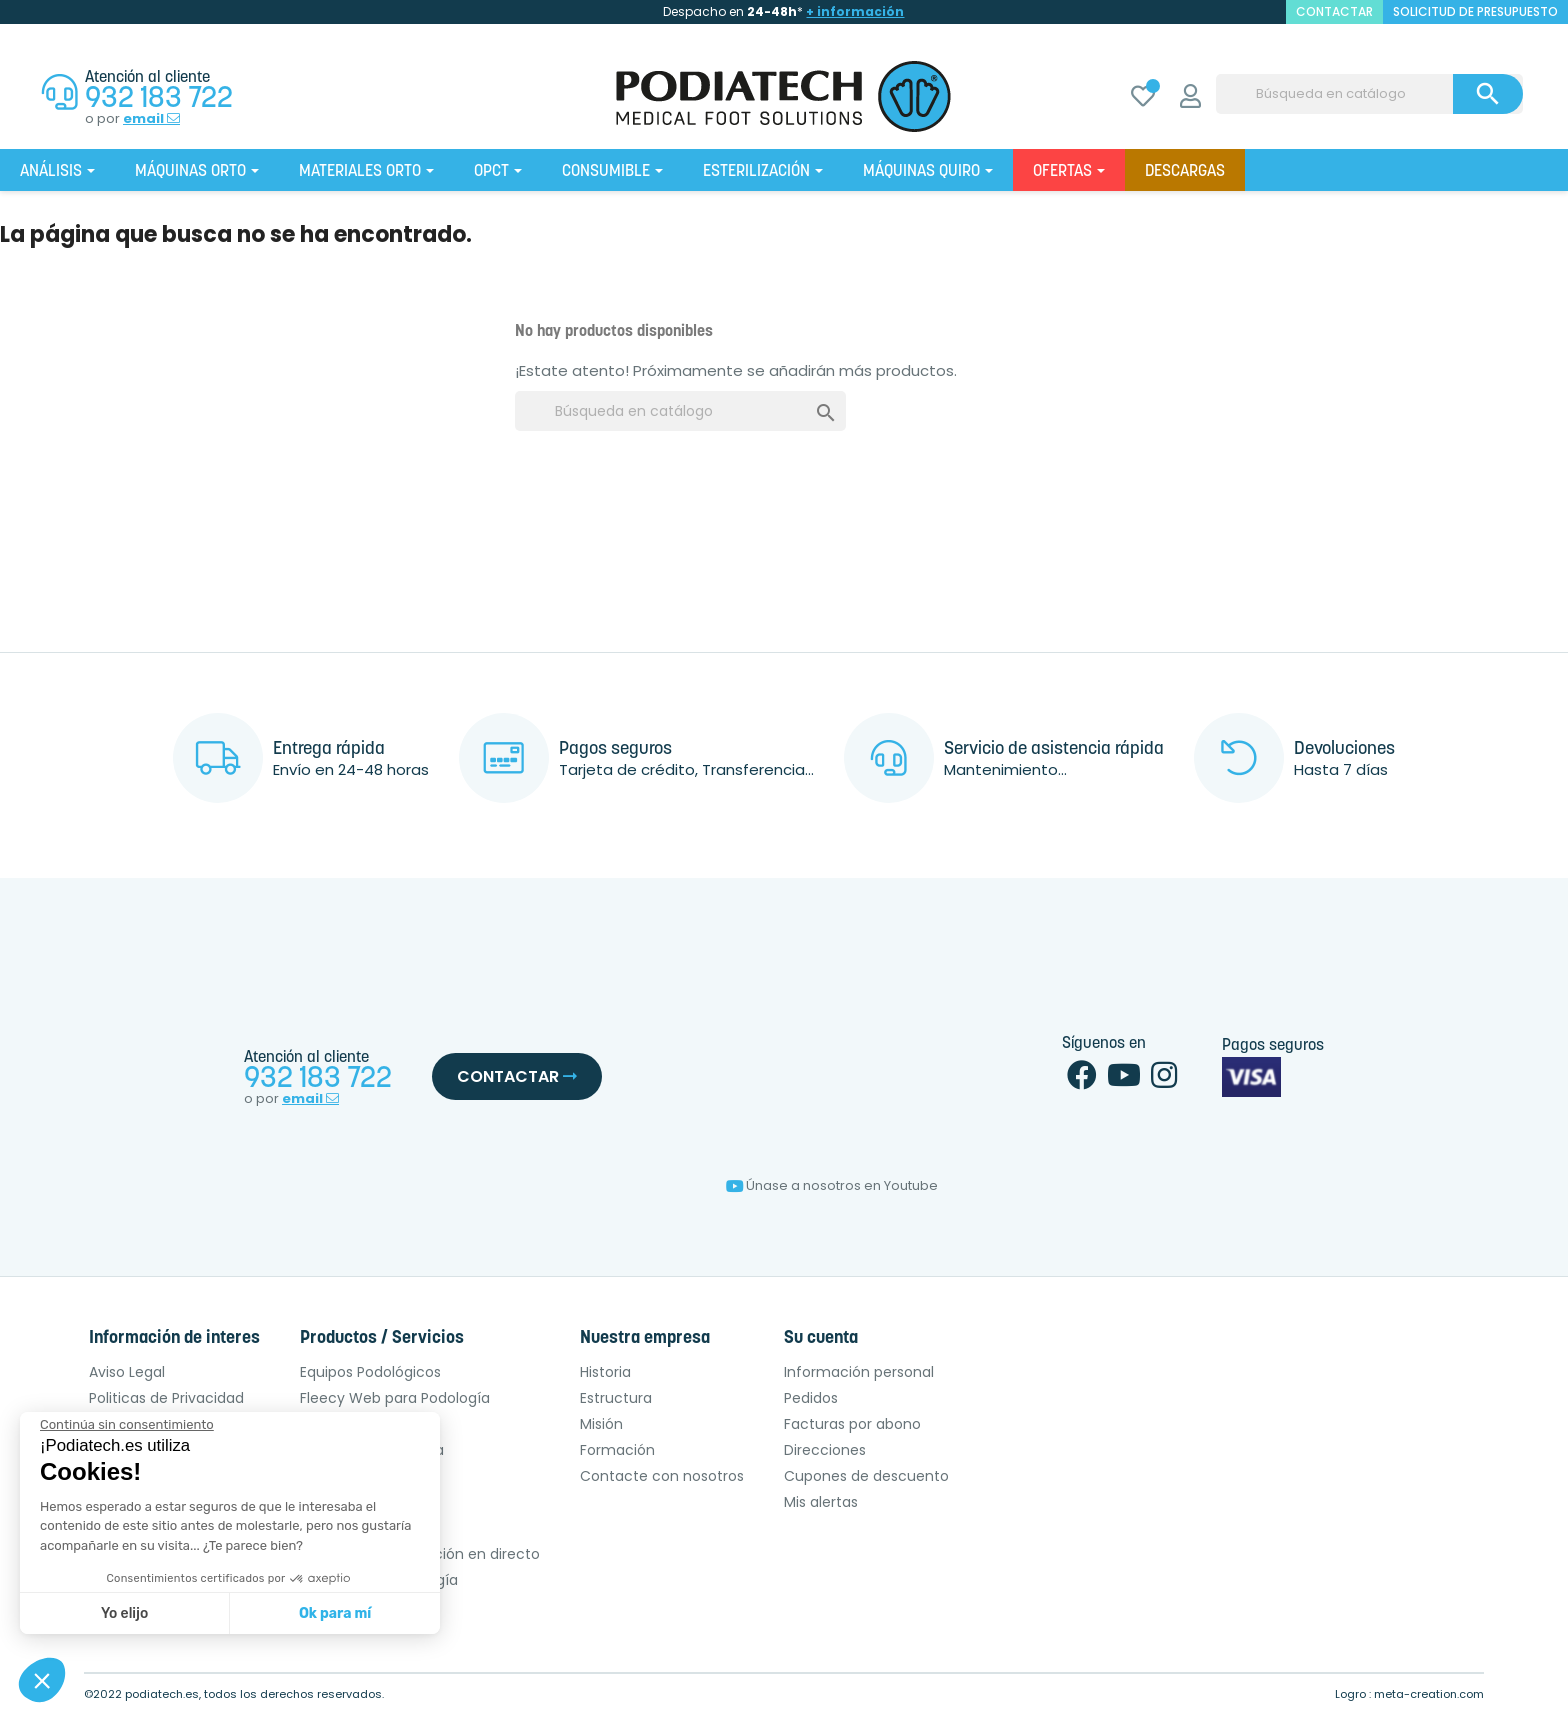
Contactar (517, 1076)
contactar (1334, 11)
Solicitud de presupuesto (1475, 11)
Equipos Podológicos (370, 1372)
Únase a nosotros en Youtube (832, 1185)
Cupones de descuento (866, 1476)
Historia (605, 1372)
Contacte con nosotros (662, 1476)
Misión (601, 1424)
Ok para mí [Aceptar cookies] (335, 1613)
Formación (617, 1450)
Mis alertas (821, 1502)
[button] (42, 1680)
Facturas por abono (852, 1424)
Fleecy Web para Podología (395, 1398)
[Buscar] (1369, 94)
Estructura (616, 1398)
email (151, 119)
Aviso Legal (127, 1372)
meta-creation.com (1429, 1694)
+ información (855, 11)
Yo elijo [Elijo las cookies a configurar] (124, 1613)
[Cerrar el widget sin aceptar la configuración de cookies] (127, 1425)
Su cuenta (821, 1338)
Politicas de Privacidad (166, 1398)
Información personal (859, 1372)
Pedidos (811, 1398)
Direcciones (825, 1450)
